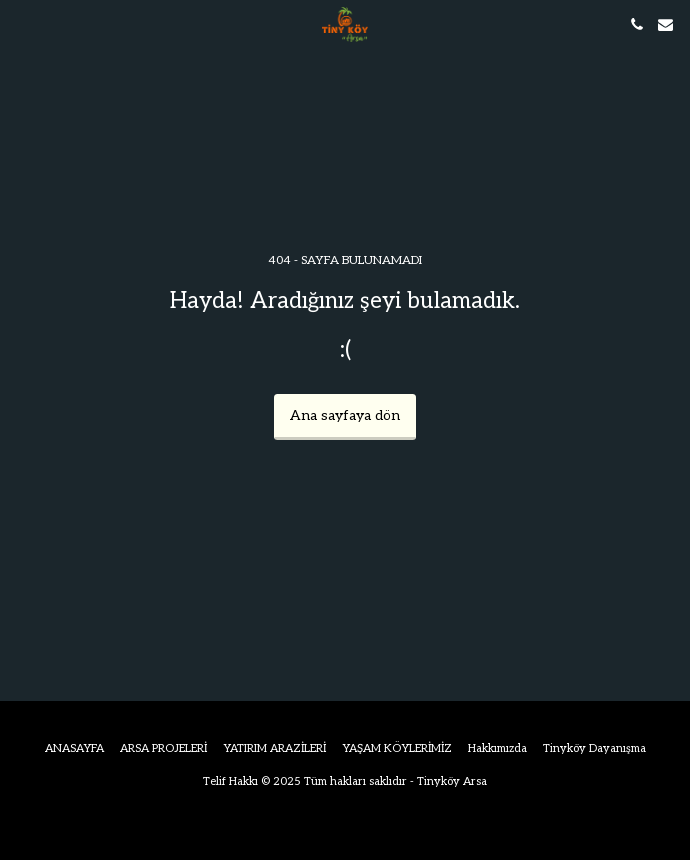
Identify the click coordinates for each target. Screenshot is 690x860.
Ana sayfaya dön (345, 415)
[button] (22, 24)
